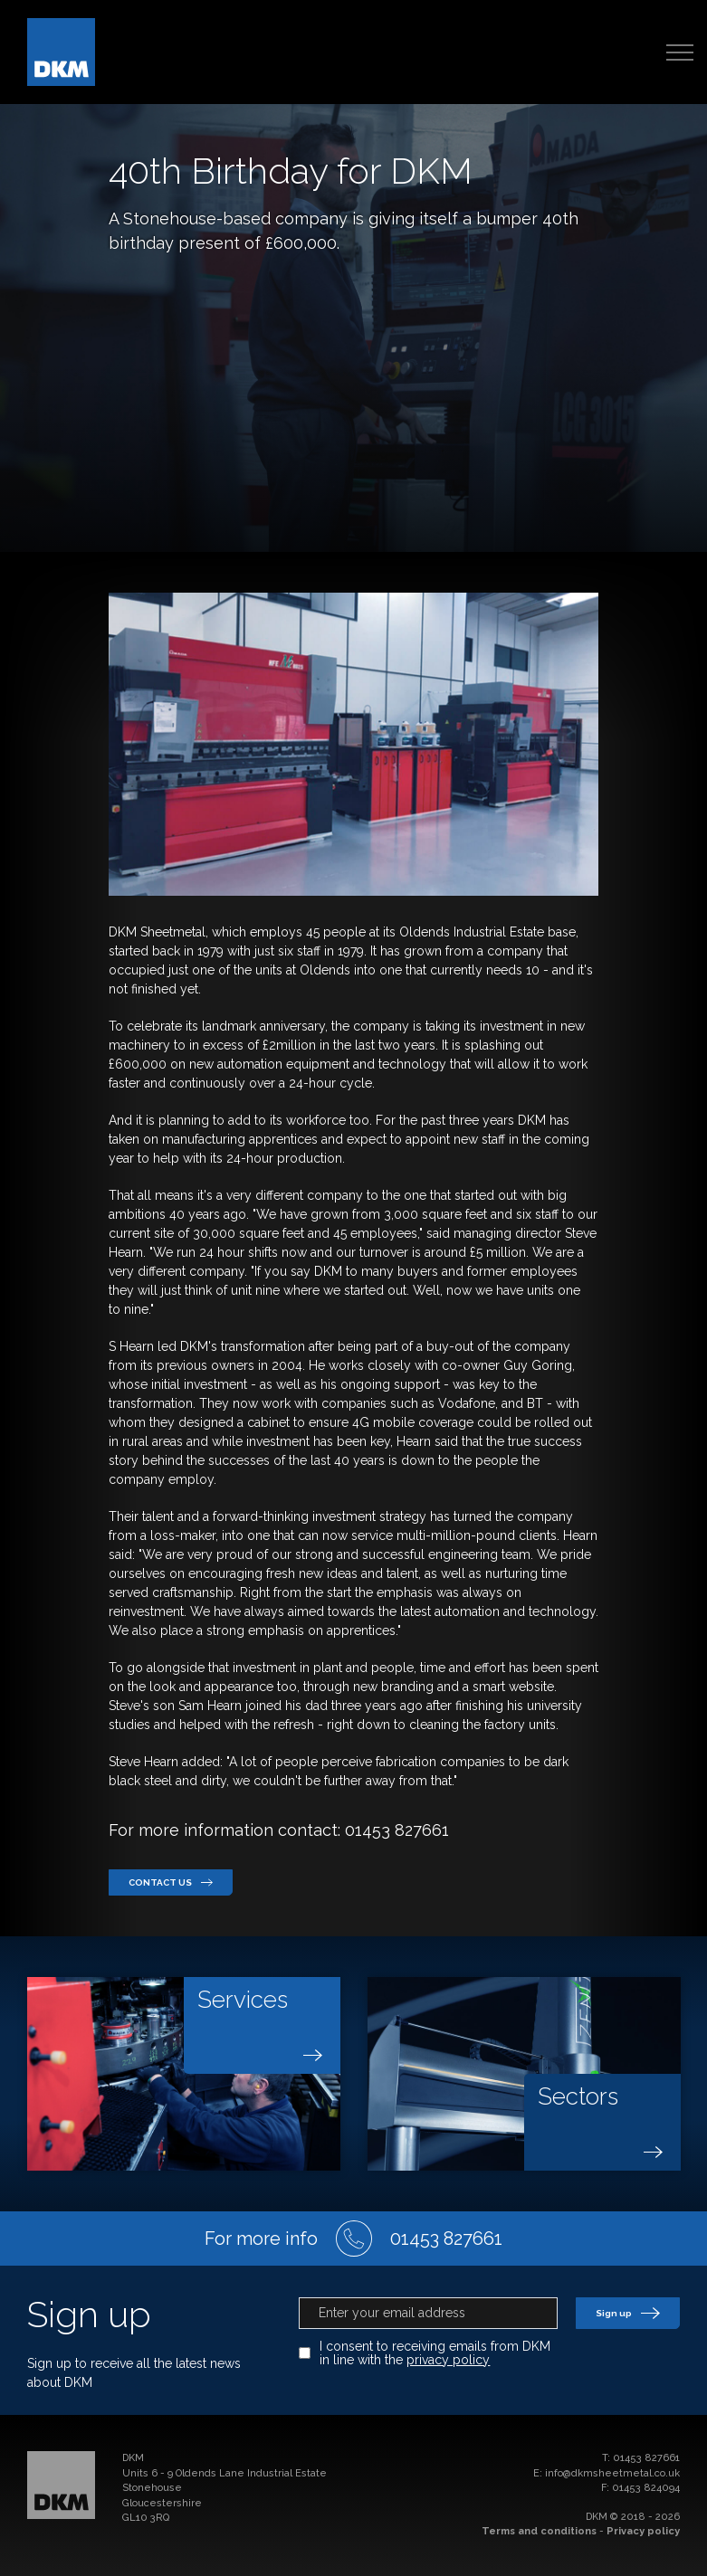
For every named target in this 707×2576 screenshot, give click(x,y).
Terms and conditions (539, 2531)
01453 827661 (646, 2458)
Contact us (171, 1882)
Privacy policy (643, 2531)
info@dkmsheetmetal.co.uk (612, 2473)
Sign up (628, 2313)
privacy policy (448, 2360)
